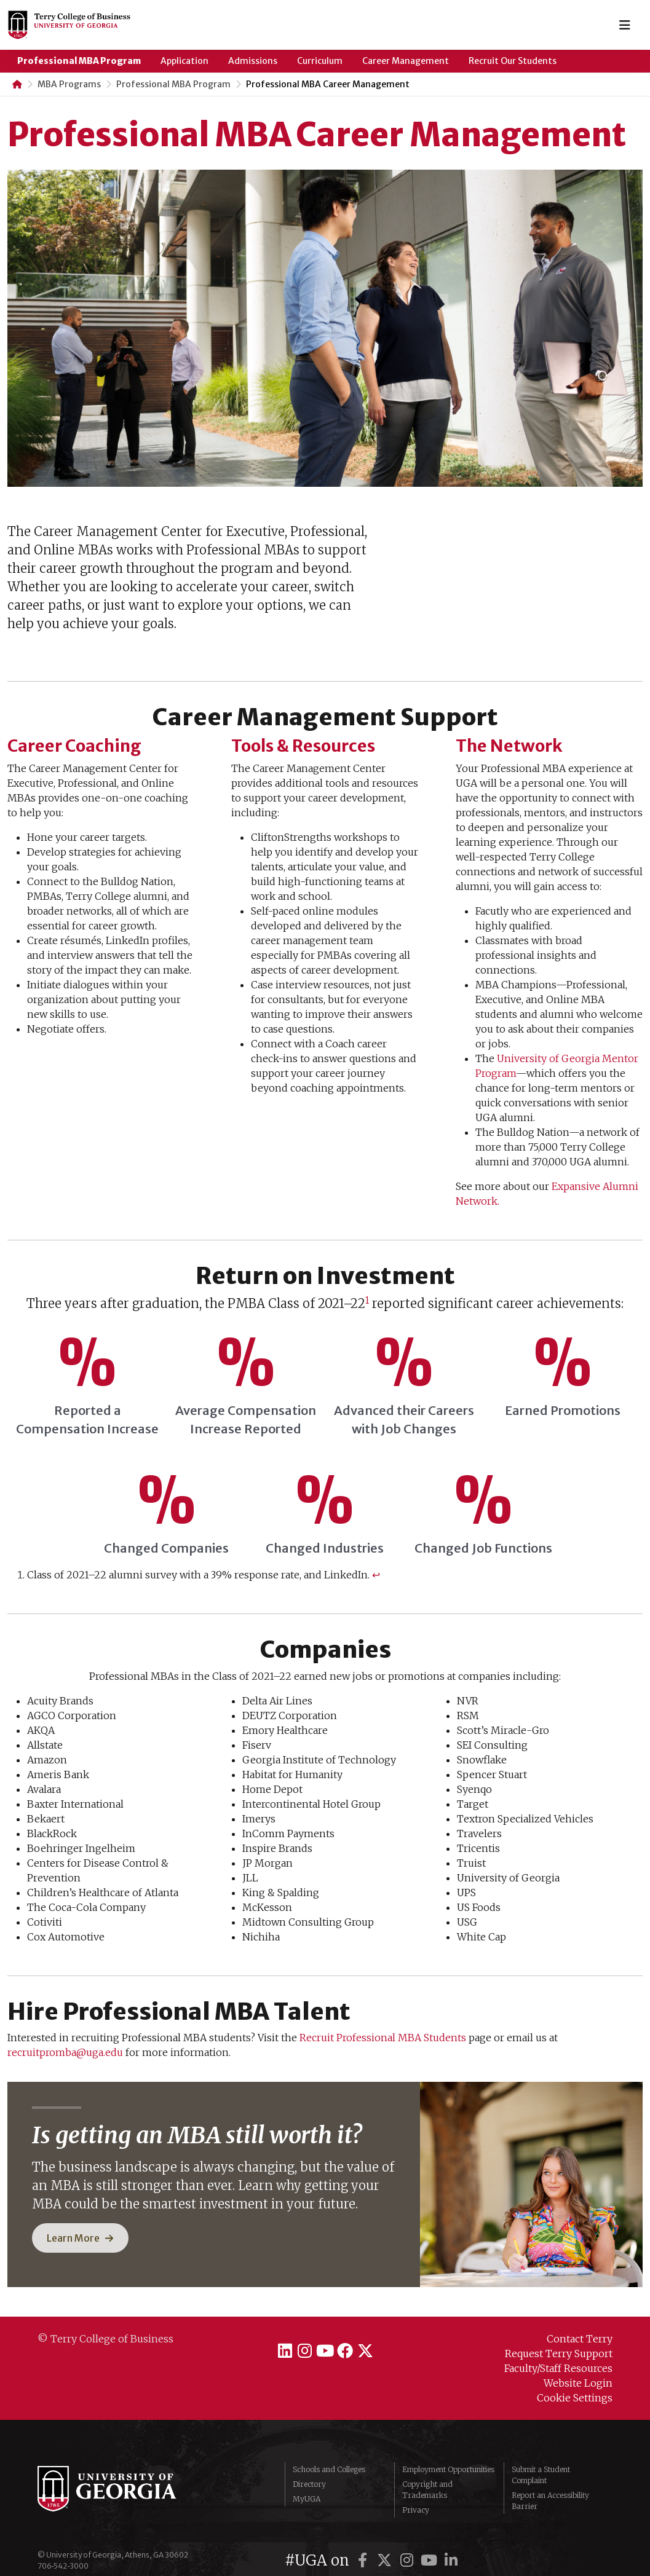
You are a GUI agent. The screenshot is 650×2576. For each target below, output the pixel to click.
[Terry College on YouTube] (325, 2348)
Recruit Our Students (513, 60)
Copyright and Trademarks (427, 2477)
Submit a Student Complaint (541, 2462)
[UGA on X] (386, 2535)
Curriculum (320, 60)
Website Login (578, 2383)
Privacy (415, 2497)
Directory (309, 2471)
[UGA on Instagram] (408, 2535)
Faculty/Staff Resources (558, 2368)
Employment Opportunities (448, 2456)
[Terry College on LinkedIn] (266, 2348)
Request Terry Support (558, 2353)
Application (184, 60)
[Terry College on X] (382, 2348)
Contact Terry (579, 2339)
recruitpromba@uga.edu (65, 2052)
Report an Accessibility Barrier (550, 2488)
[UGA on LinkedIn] (451, 2535)
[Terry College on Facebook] (353, 2348)
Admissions (252, 60)
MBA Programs (69, 84)
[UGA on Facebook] (364, 2535)
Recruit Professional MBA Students (382, 2037)
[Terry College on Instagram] (296, 2348)
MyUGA (306, 2486)
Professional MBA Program (79, 60)
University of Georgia (130, 2482)
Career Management (405, 60)
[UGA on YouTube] (430, 2535)
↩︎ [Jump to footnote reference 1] (376, 1575)
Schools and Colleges (329, 2456)
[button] (80, 2238)
